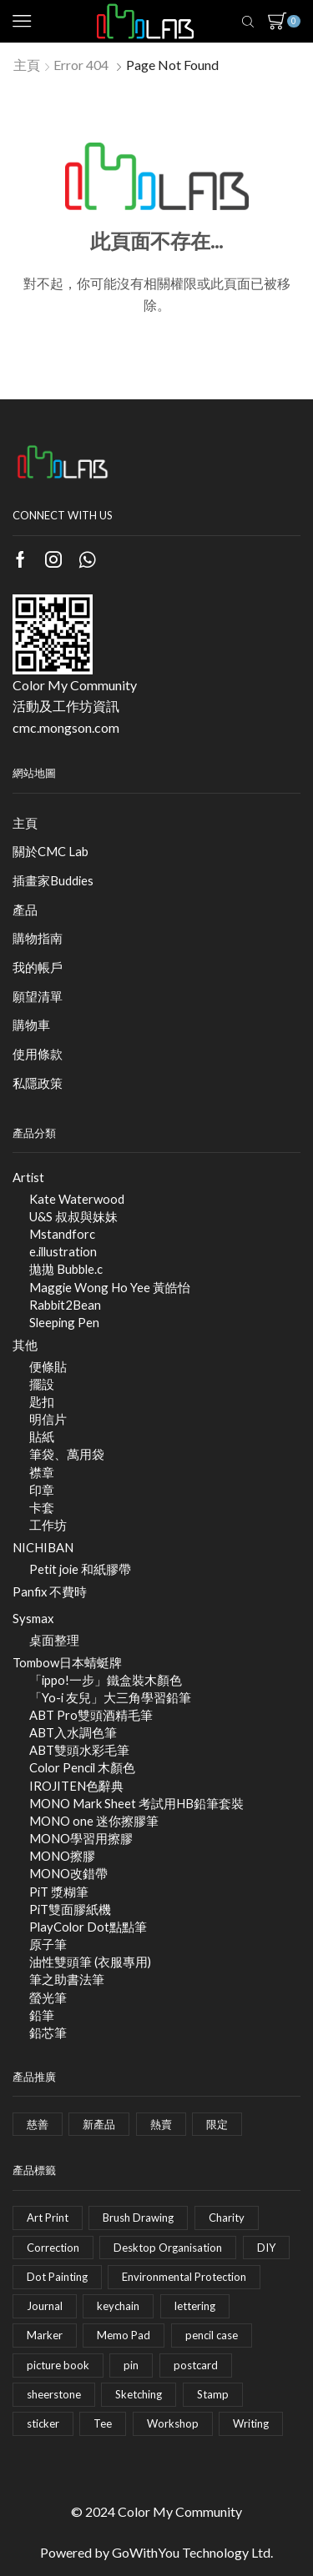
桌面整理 (54, 1639)
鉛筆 (41, 2014)
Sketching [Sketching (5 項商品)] (138, 2394)
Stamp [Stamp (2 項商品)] (213, 2394)
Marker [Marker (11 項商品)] (45, 2335)
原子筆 (48, 1944)
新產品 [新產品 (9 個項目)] (99, 2124)
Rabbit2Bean (65, 1304)
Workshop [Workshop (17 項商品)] (173, 2423)
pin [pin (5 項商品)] (131, 2365)
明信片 (48, 1418)
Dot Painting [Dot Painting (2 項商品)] (57, 2276)
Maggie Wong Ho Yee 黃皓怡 (109, 1287)
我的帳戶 (38, 967)
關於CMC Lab (50, 851)
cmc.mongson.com (66, 727)
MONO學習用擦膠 (81, 1838)
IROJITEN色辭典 (76, 1785)
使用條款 (38, 1053)
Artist (28, 1177)
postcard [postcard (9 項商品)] (196, 2365)
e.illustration (63, 1251)
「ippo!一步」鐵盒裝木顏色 (105, 1679)
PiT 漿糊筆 (58, 1891)
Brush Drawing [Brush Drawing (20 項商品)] (138, 2217)
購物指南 (38, 937)
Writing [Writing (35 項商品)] (251, 2423)
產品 (25, 909)
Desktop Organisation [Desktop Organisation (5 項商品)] (168, 2247)
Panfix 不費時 (50, 1591)
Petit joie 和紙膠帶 (80, 1568)
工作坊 (48, 1524)
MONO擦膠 (62, 1855)
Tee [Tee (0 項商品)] (102, 2423)
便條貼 (48, 1366)
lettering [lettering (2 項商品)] (194, 2306)
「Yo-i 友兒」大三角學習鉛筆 (110, 1697)
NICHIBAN (43, 1547)
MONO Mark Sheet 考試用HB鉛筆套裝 (136, 1803)
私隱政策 (38, 1082)
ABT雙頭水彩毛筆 (79, 1749)
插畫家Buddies (53, 880)
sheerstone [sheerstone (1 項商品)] (54, 2394)
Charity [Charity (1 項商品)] (227, 2217)
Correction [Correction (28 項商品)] (53, 2247)
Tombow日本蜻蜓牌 (67, 1662)
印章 (41, 1489)
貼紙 (41, 1436)
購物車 (31, 1024)
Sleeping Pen (64, 1322)
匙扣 (41, 1401)
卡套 (41, 1507)
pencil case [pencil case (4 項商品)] (211, 2335)
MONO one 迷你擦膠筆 (94, 1820)
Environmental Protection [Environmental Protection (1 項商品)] (184, 2276)
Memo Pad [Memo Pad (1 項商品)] (123, 2335)
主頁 (26, 65)
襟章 (41, 1472)
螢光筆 (48, 1997)
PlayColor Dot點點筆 (88, 1926)
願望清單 (38, 996)
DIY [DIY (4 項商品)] (266, 2247)
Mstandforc (62, 1233)
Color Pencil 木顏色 (82, 1767)
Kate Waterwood (76, 1198)
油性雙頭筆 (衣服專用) (90, 1961)
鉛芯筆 (48, 2032)
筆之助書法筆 (66, 1979)
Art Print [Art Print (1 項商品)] (47, 2217)
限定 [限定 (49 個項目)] (217, 2124)
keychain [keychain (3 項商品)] (118, 2306)
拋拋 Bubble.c (66, 1268)
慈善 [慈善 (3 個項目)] (37, 2124)
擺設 (41, 1383)
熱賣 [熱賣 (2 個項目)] (161, 2124)
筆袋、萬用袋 (66, 1453)
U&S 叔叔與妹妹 (73, 1216)
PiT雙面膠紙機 (70, 1909)
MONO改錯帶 (68, 1873)
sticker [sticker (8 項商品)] (43, 2423)
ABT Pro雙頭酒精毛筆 (91, 1714)
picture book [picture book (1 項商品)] (58, 2365)
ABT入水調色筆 (73, 1732)
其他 (25, 1344)
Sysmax (33, 1618)
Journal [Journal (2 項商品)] (45, 2306)
